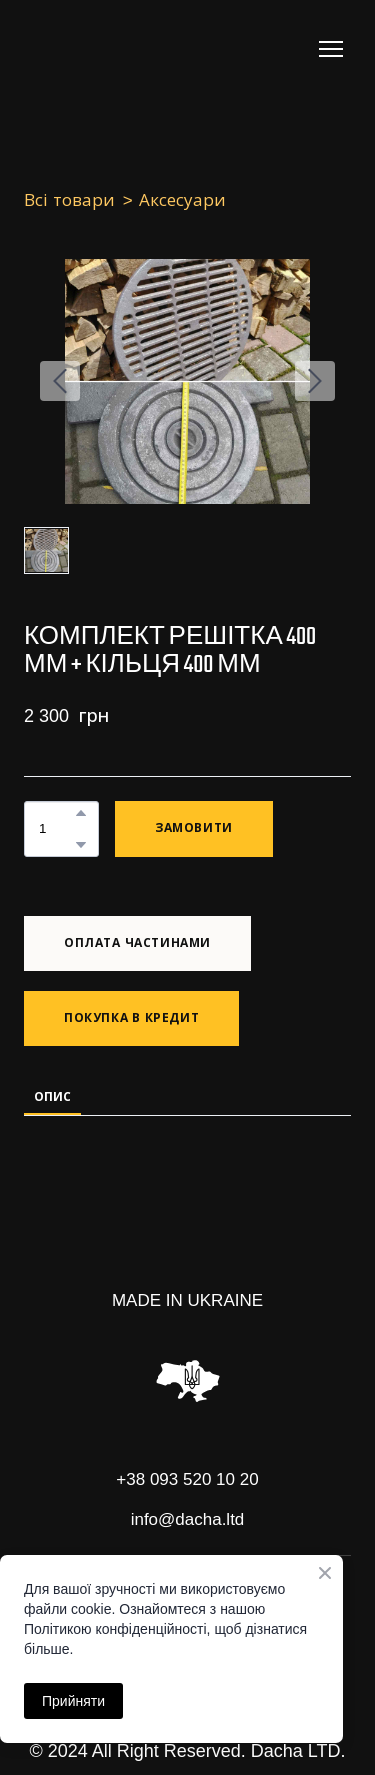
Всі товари (69, 200)
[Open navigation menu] (331, 49)
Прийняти (73, 1701)
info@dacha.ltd (188, 1519)
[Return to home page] (104, 49)
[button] (81, 813)
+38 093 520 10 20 (187, 1479)
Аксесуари (182, 200)
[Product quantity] (56, 828)
